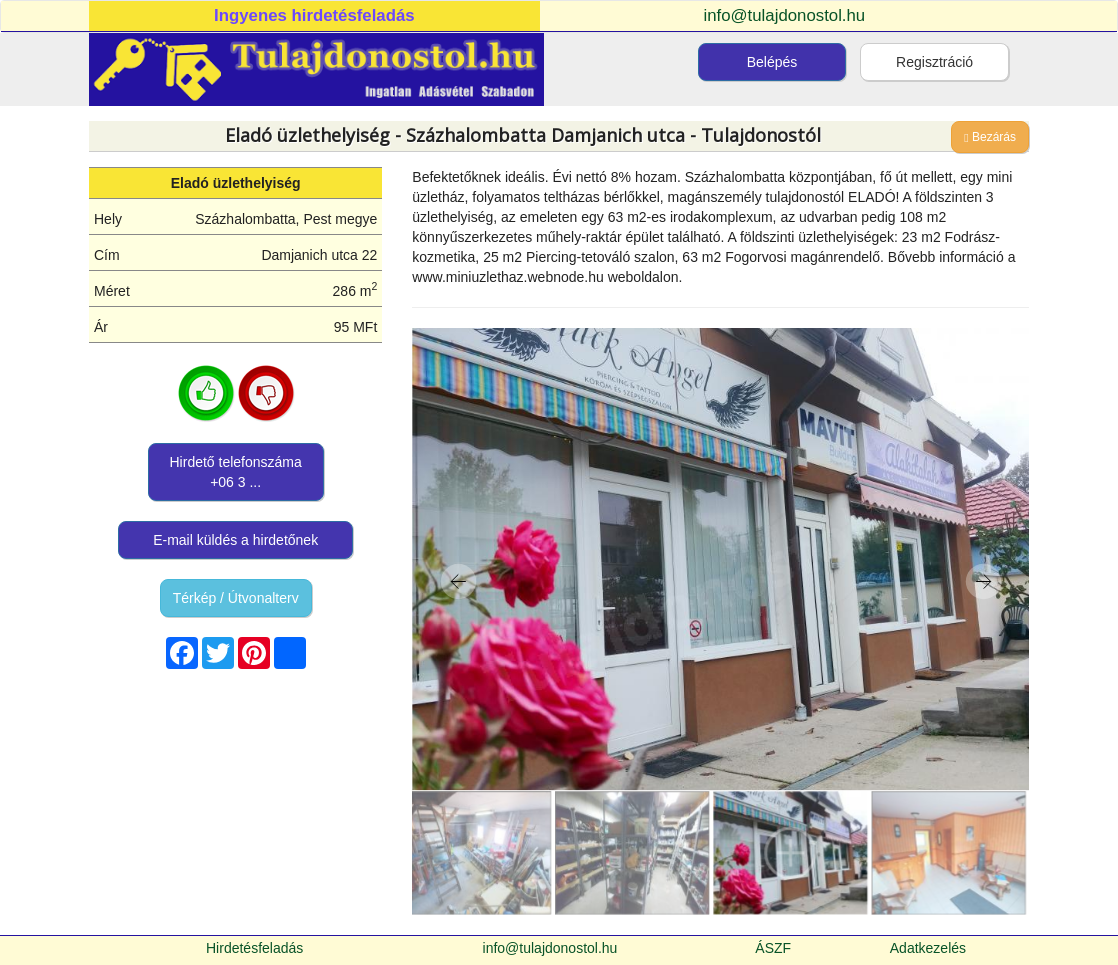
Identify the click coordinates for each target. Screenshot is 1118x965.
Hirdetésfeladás (254, 948)
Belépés (772, 62)
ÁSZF (773, 948)
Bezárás (990, 137)
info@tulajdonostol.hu (785, 15)
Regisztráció (934, 62)
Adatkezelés (928, 948)
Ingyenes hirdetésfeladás (314, 15)
